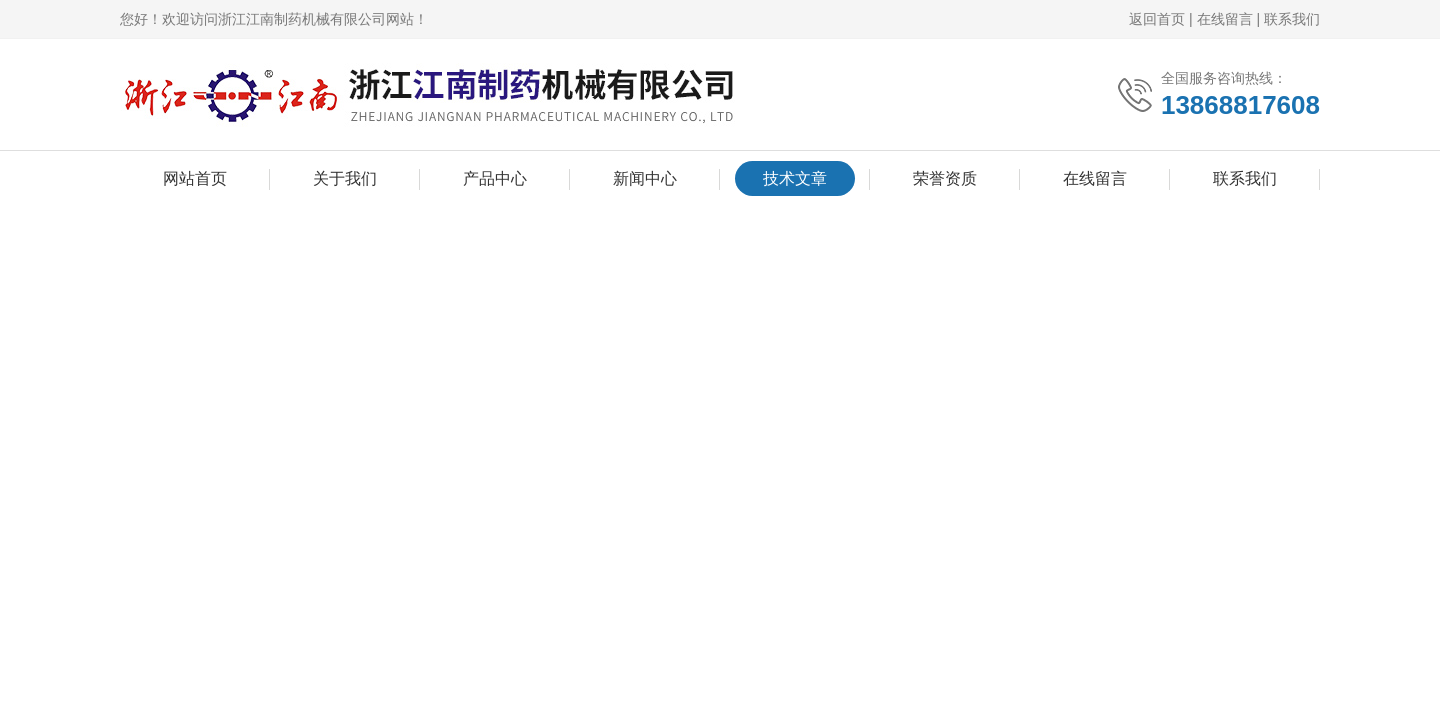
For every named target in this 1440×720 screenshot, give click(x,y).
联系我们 (1292, 19)
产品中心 (495, 178)
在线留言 (1225, 19)
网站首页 (195, 178)
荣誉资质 (945, 178)
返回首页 (1157, 19)
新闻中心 (645, 178)
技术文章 (795, 178)
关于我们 (345, 178)
